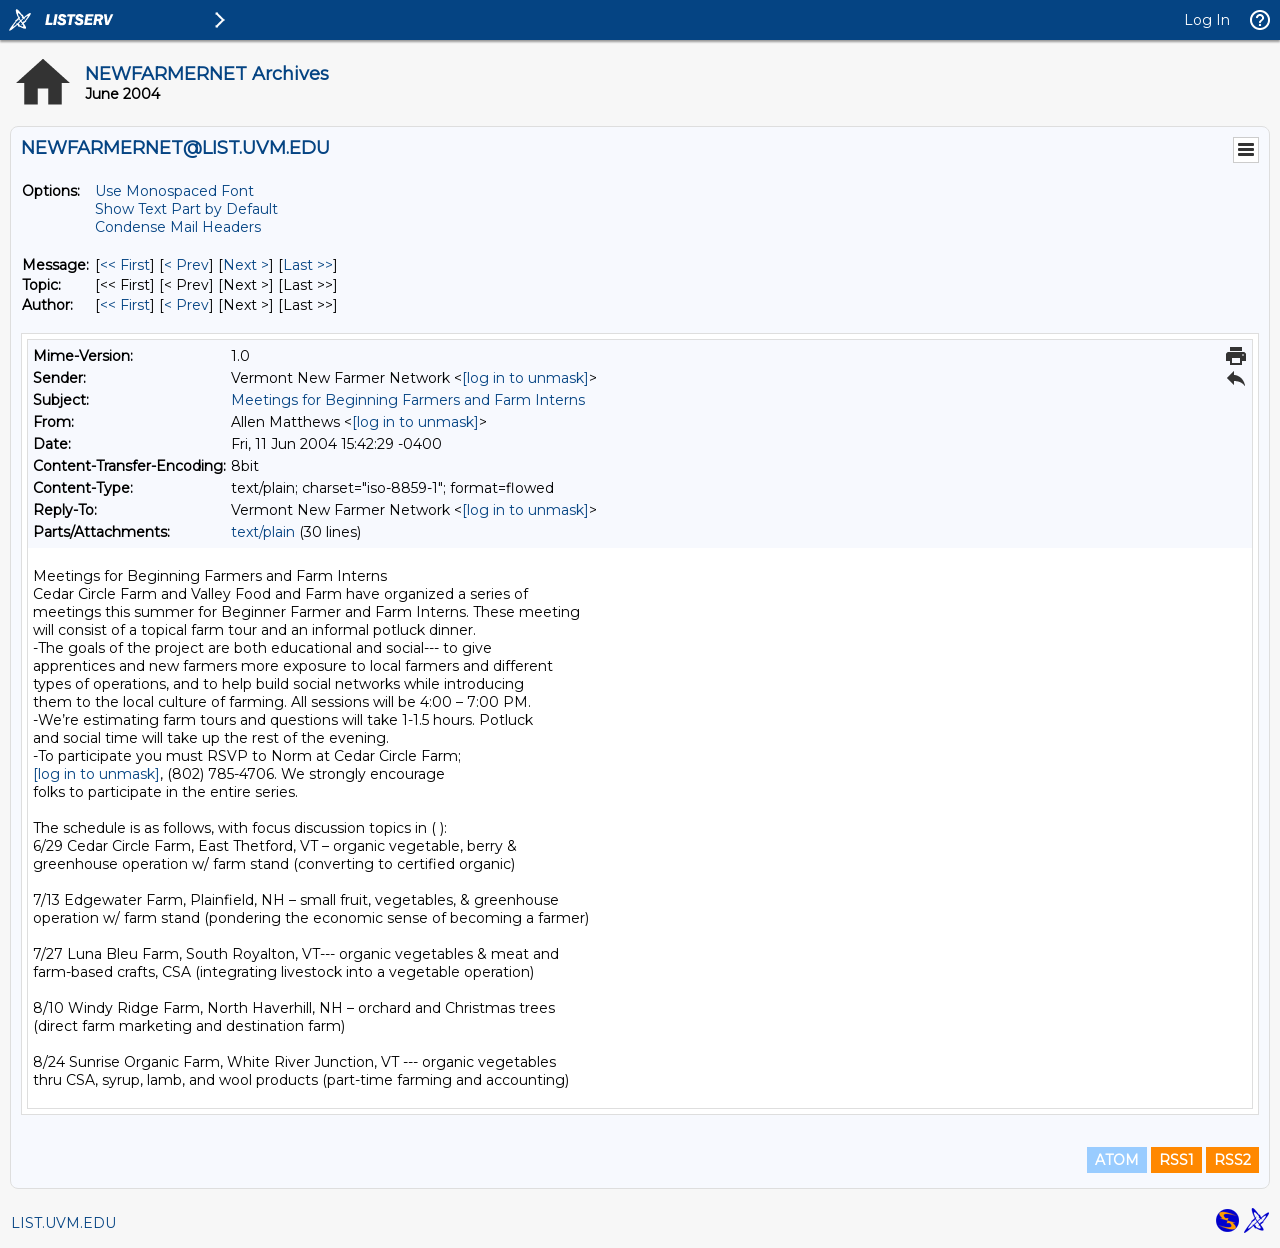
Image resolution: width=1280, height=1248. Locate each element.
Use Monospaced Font (174, 191)
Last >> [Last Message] (308, 265)
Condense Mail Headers (178, 227)
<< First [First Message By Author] (125, 305)
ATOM (1117, 1160)
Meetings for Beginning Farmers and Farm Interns (408, 400)
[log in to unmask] (525, 378)
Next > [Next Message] (246, 265)
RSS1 (1176, 1160)
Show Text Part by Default (186, 209)
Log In (1207, 20)
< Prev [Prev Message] (186, 265)
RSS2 (1232, 1160)
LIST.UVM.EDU (63, 1223)
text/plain (263, 532)
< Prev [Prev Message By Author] (186, 305)
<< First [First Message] (125, 265)
